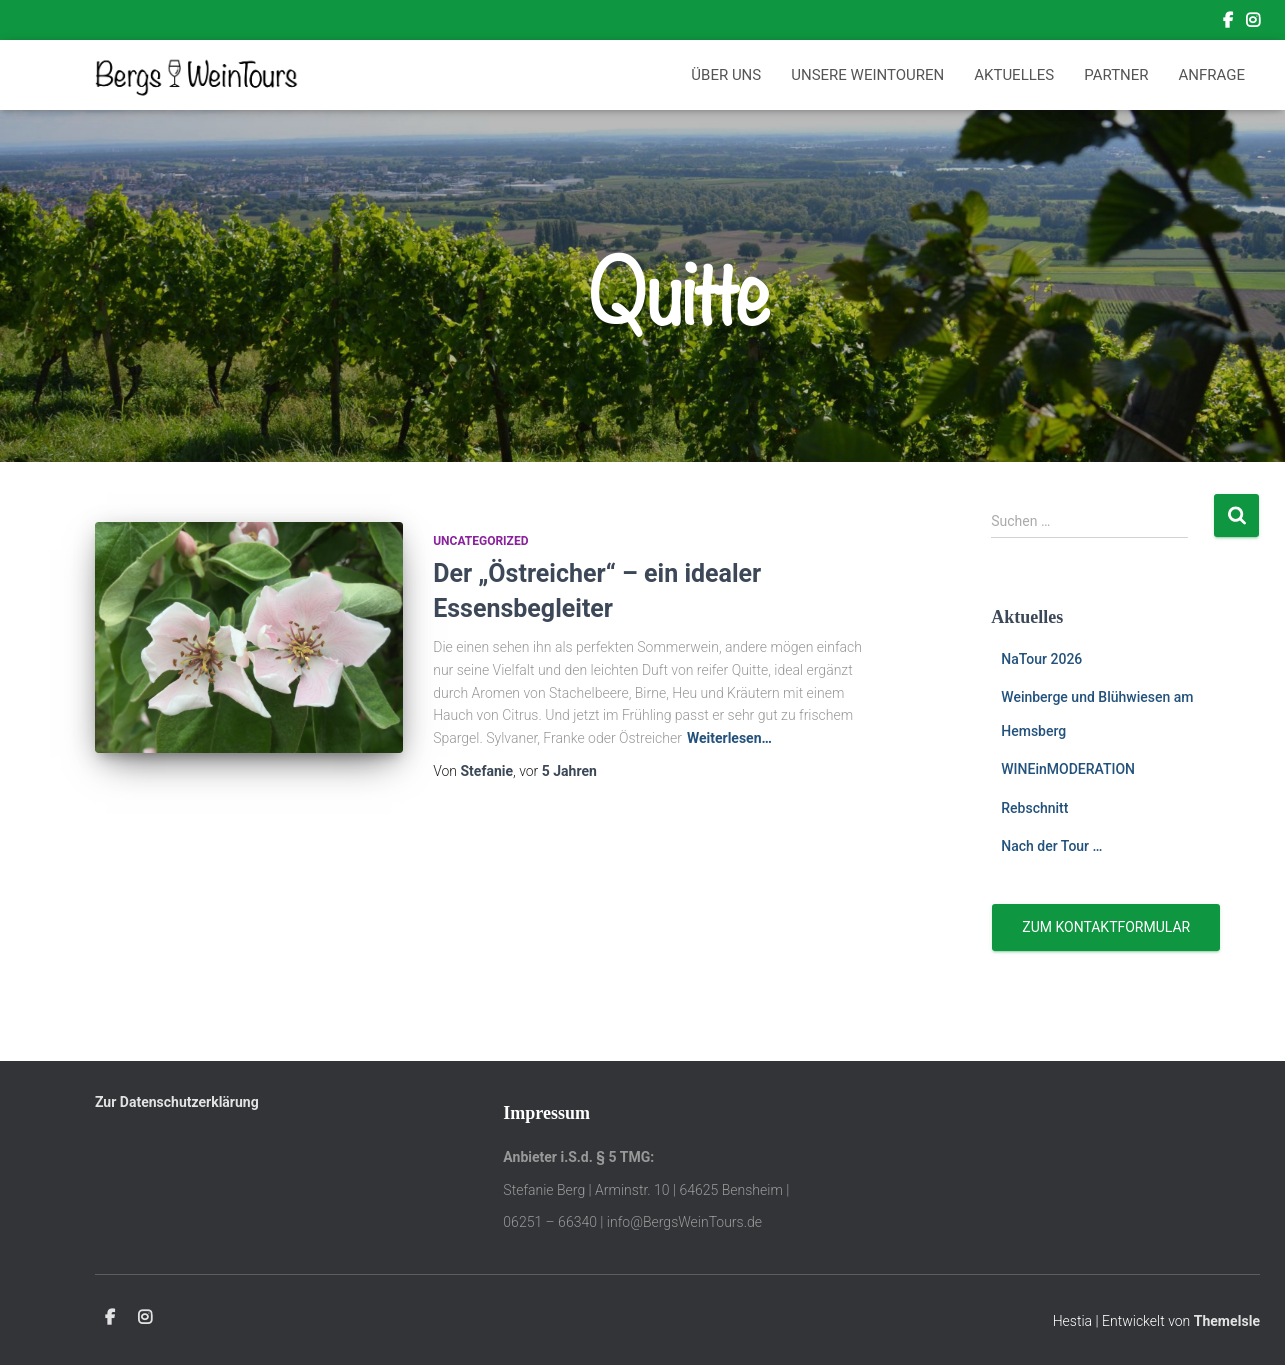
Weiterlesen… (729, 738)
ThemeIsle (1227, 1321)
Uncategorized (480, 541)
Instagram (1253, 23)
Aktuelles (1014, 75)
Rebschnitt (1034, 808)
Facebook (1228, 23)
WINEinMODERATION (1068, 769)
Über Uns (726, 75)
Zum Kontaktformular (1106, 927)
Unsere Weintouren (867, 75)
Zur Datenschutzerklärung (177, 1102)
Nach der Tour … (1051, 846)
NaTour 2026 (1041, 659)
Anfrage (1212, 75)
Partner (1116, 75)
